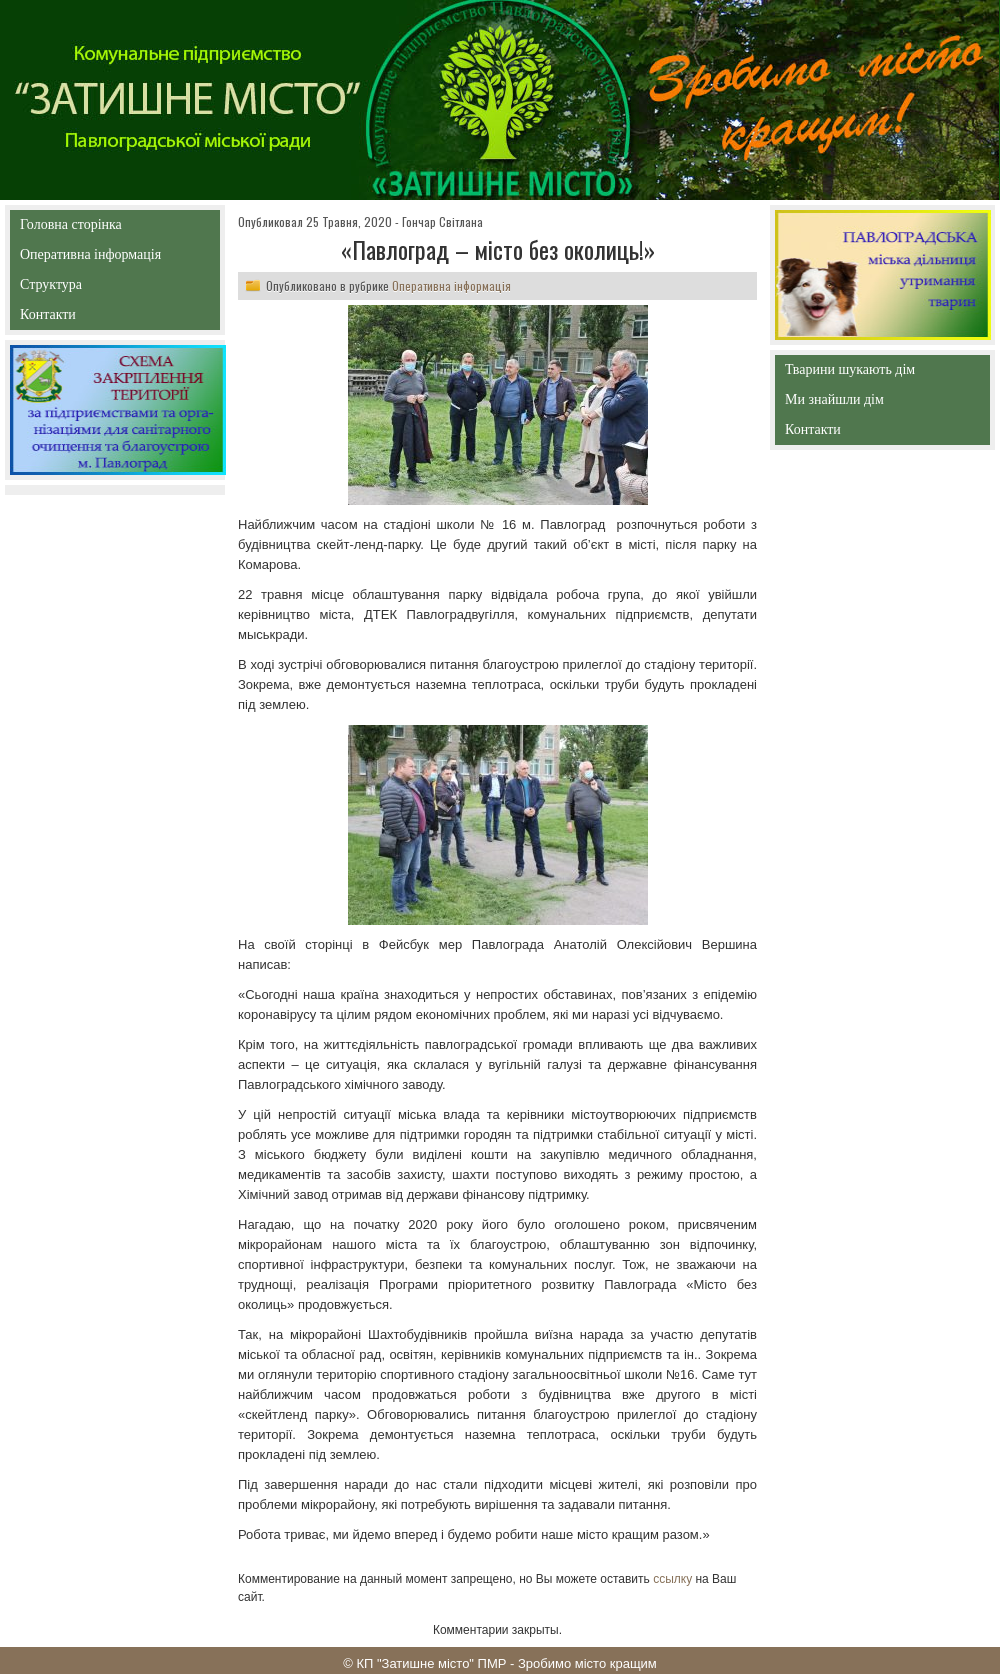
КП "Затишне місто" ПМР (431, 1663)
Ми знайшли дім (876, 399)
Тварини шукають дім (855, 373)
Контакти (93, 318)
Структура (86, 288)
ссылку (672, 1579)
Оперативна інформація (90, 258)
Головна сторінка (114, 224)
